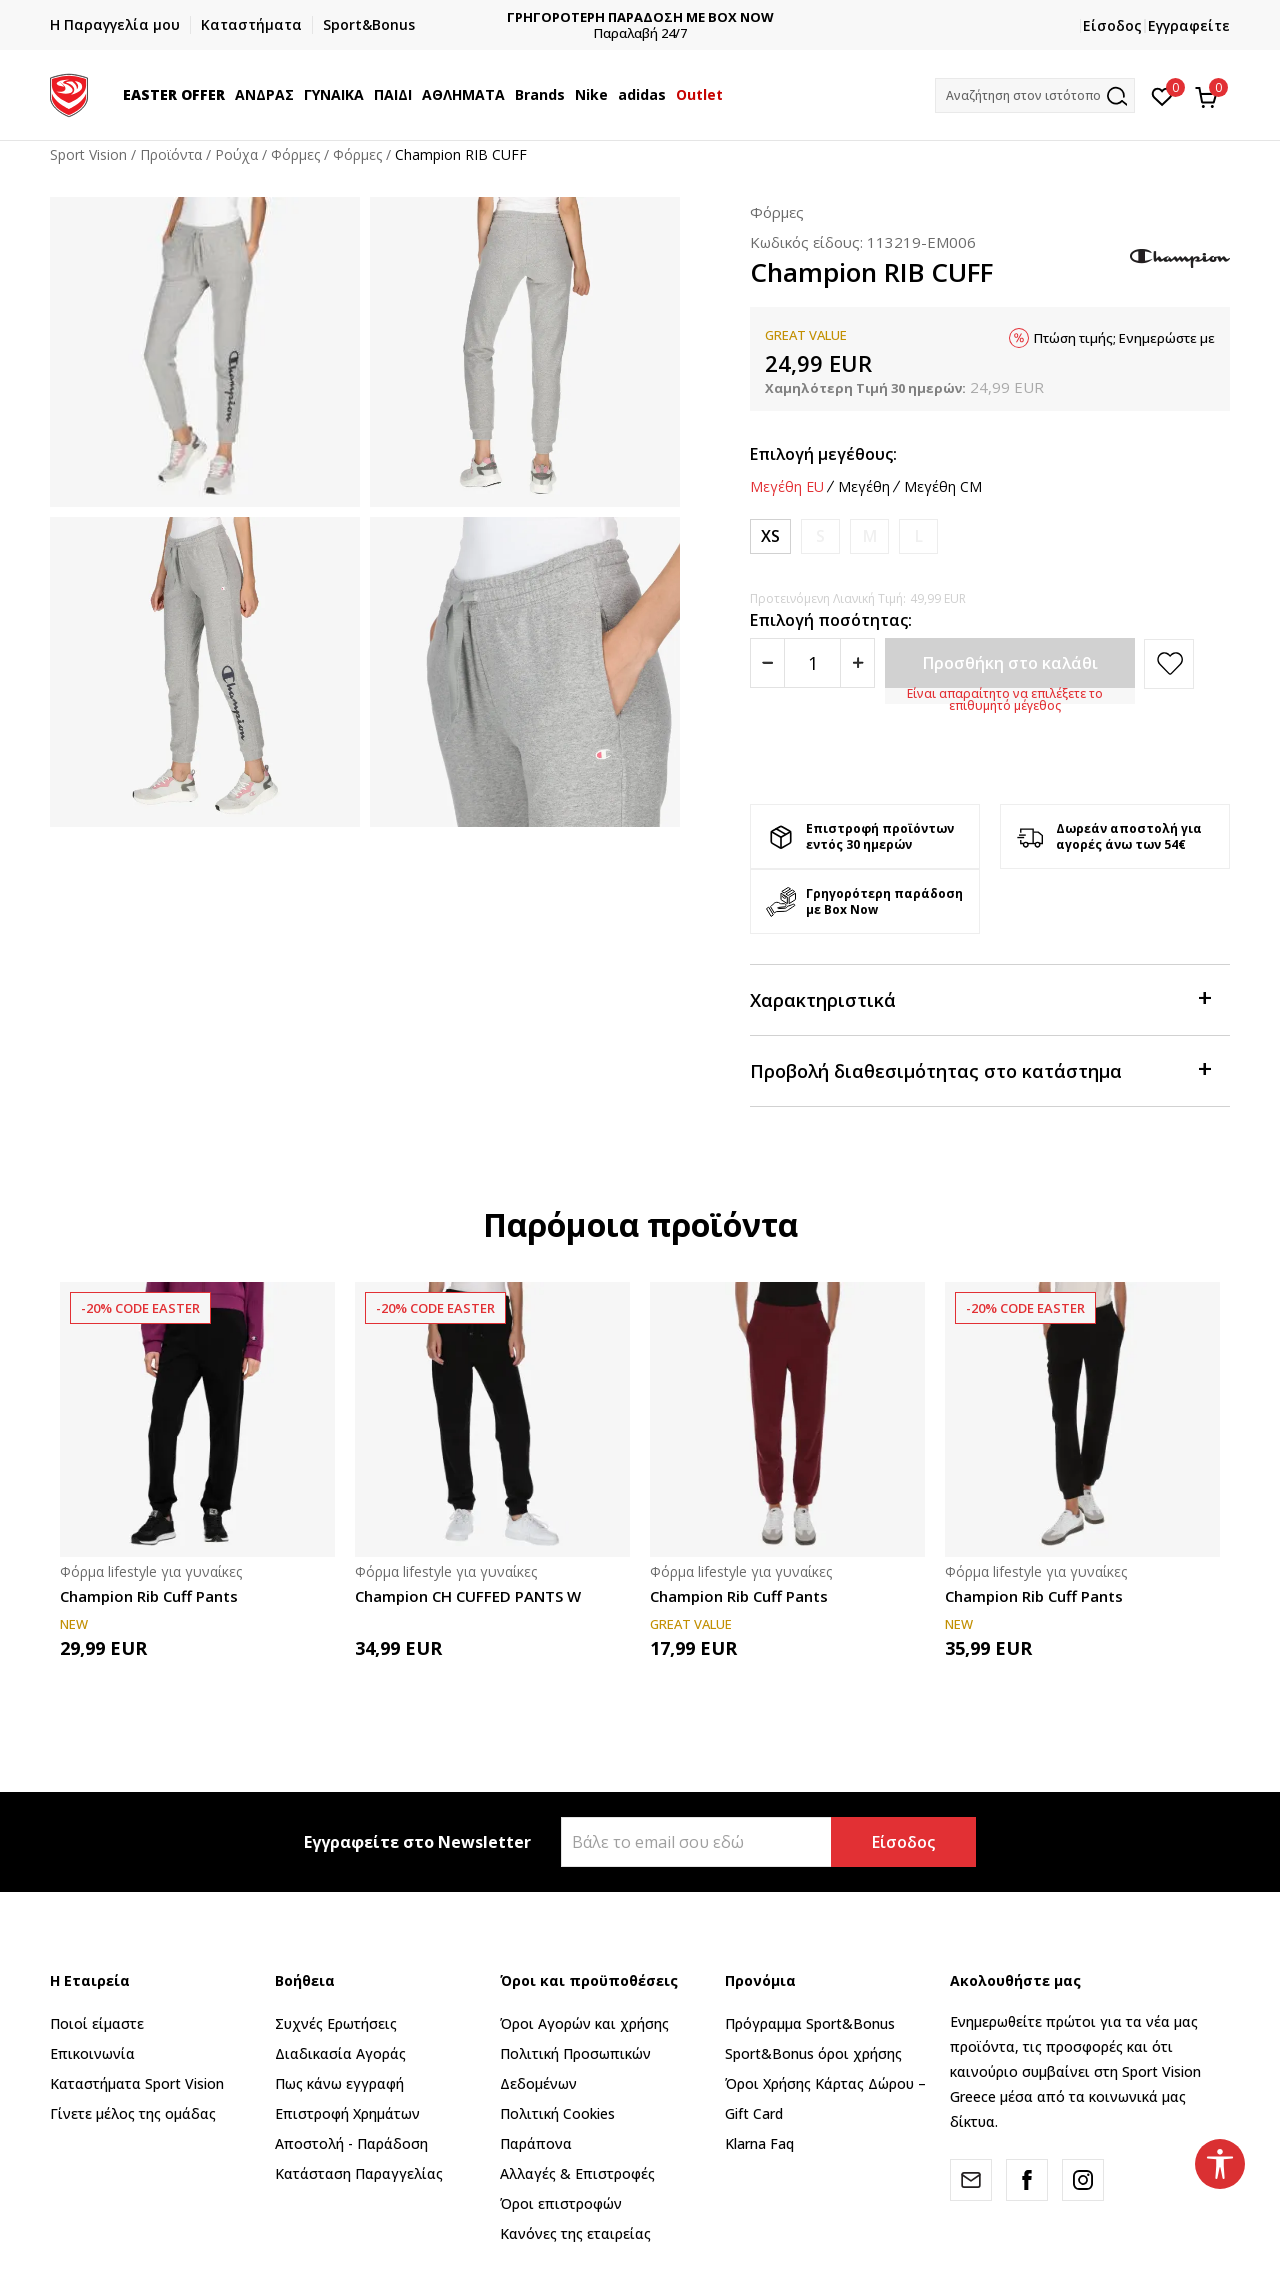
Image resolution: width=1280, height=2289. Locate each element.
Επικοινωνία (92, 2053)
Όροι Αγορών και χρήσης (584, 2023)
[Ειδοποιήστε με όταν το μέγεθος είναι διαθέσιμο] (820, 536)
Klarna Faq (759, 2143)
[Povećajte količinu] (857, 663)
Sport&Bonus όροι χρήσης (813, 2053)
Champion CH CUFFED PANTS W (468, 1596)
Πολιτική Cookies (557, 2113)
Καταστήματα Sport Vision (137, 2083)
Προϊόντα (171, 154)
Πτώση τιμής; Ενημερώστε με (1124, 338)
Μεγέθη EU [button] (787, 487)
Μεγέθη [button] (864, 487)
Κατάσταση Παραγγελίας (359, 2173)
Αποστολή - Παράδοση (351, 2143)
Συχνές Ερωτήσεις (336, 2023)
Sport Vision (88, 154)
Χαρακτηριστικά (980, 998)
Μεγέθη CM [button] (943, 487)
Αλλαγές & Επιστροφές (577, 2173)
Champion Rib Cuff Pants (149, 1596)
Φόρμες (295, 154)
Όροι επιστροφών (561, 2203)
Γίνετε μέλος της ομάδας (133, 2113)
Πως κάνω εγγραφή (339, 2083)
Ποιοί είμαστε (97, 2023)
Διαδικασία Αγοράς (340, 2053)
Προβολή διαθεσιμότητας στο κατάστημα (980, 1069)
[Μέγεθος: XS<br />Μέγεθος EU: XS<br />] (770, 536)
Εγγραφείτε (1189, 25)
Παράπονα (536, 2143)
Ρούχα (236, 154)
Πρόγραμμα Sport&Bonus (810, 2023)
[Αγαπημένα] (1162, 95)
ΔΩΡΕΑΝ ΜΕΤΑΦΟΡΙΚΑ (508, 17)
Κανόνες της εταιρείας (575, 2233)
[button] (1035, 95)
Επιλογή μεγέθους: (823, 454)
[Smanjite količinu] (767, 663)
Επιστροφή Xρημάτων (347, 2113)
